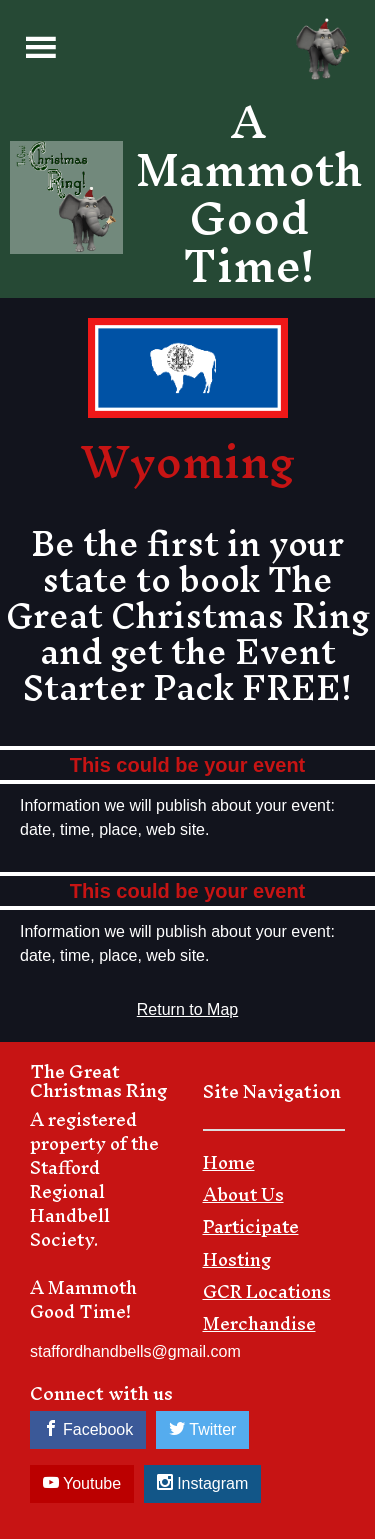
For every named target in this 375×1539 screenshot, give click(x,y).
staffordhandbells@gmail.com (135, 1351)
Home (229, 1167)
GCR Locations (267, 1296)
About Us (243, 1199)
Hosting (237, 1264)
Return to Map (187, 1009)
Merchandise (259, 1328)
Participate (251, 1231)
